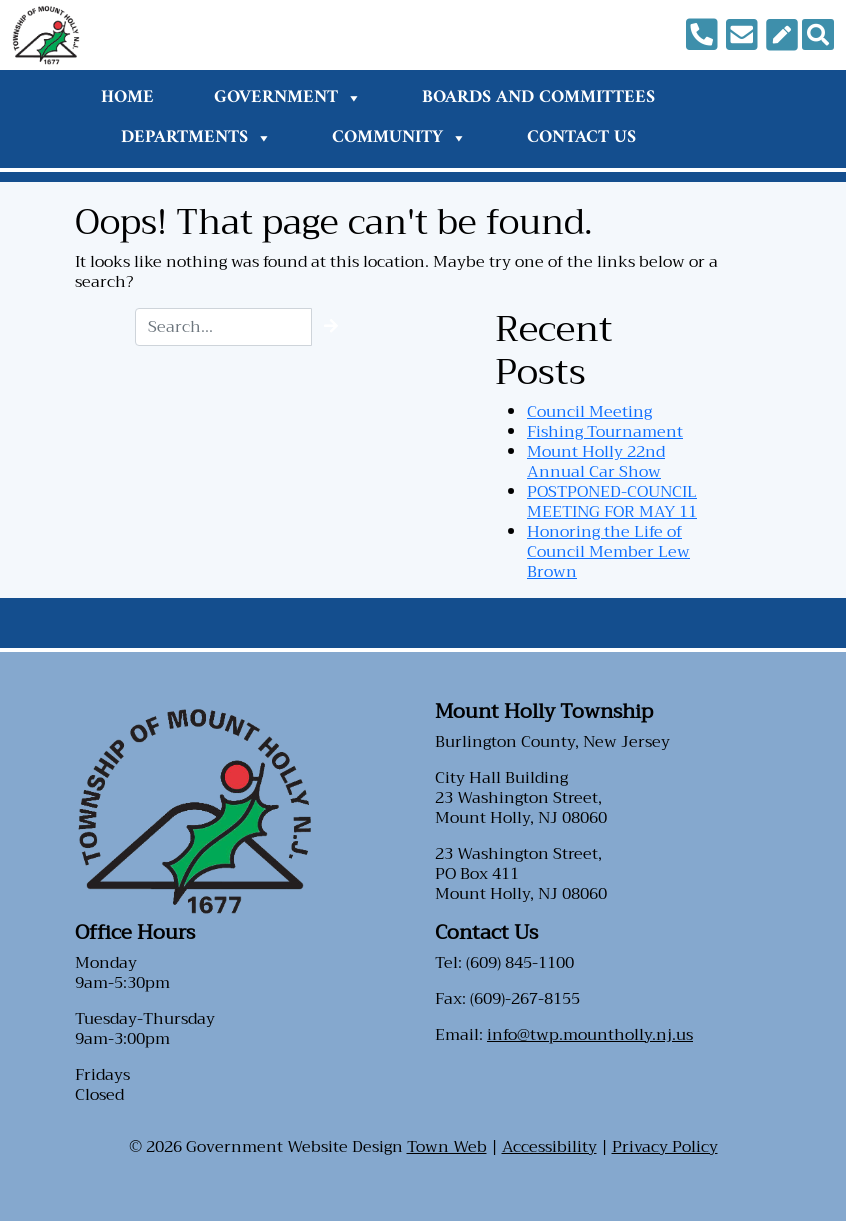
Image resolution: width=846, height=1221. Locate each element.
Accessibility (549, 1147)
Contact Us (581, 137)
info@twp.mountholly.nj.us (590, 1035)
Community (399, 137)
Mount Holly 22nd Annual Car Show (596, 462)
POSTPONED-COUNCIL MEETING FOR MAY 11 (612, 502)
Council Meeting (589, 412)
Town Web (447, 1147)
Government (288, 97)
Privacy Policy (665, 1147)
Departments (196, 137)
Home (127, 97)
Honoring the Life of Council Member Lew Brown (608, 552)
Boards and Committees (538, 97)
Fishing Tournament (605, 432)
